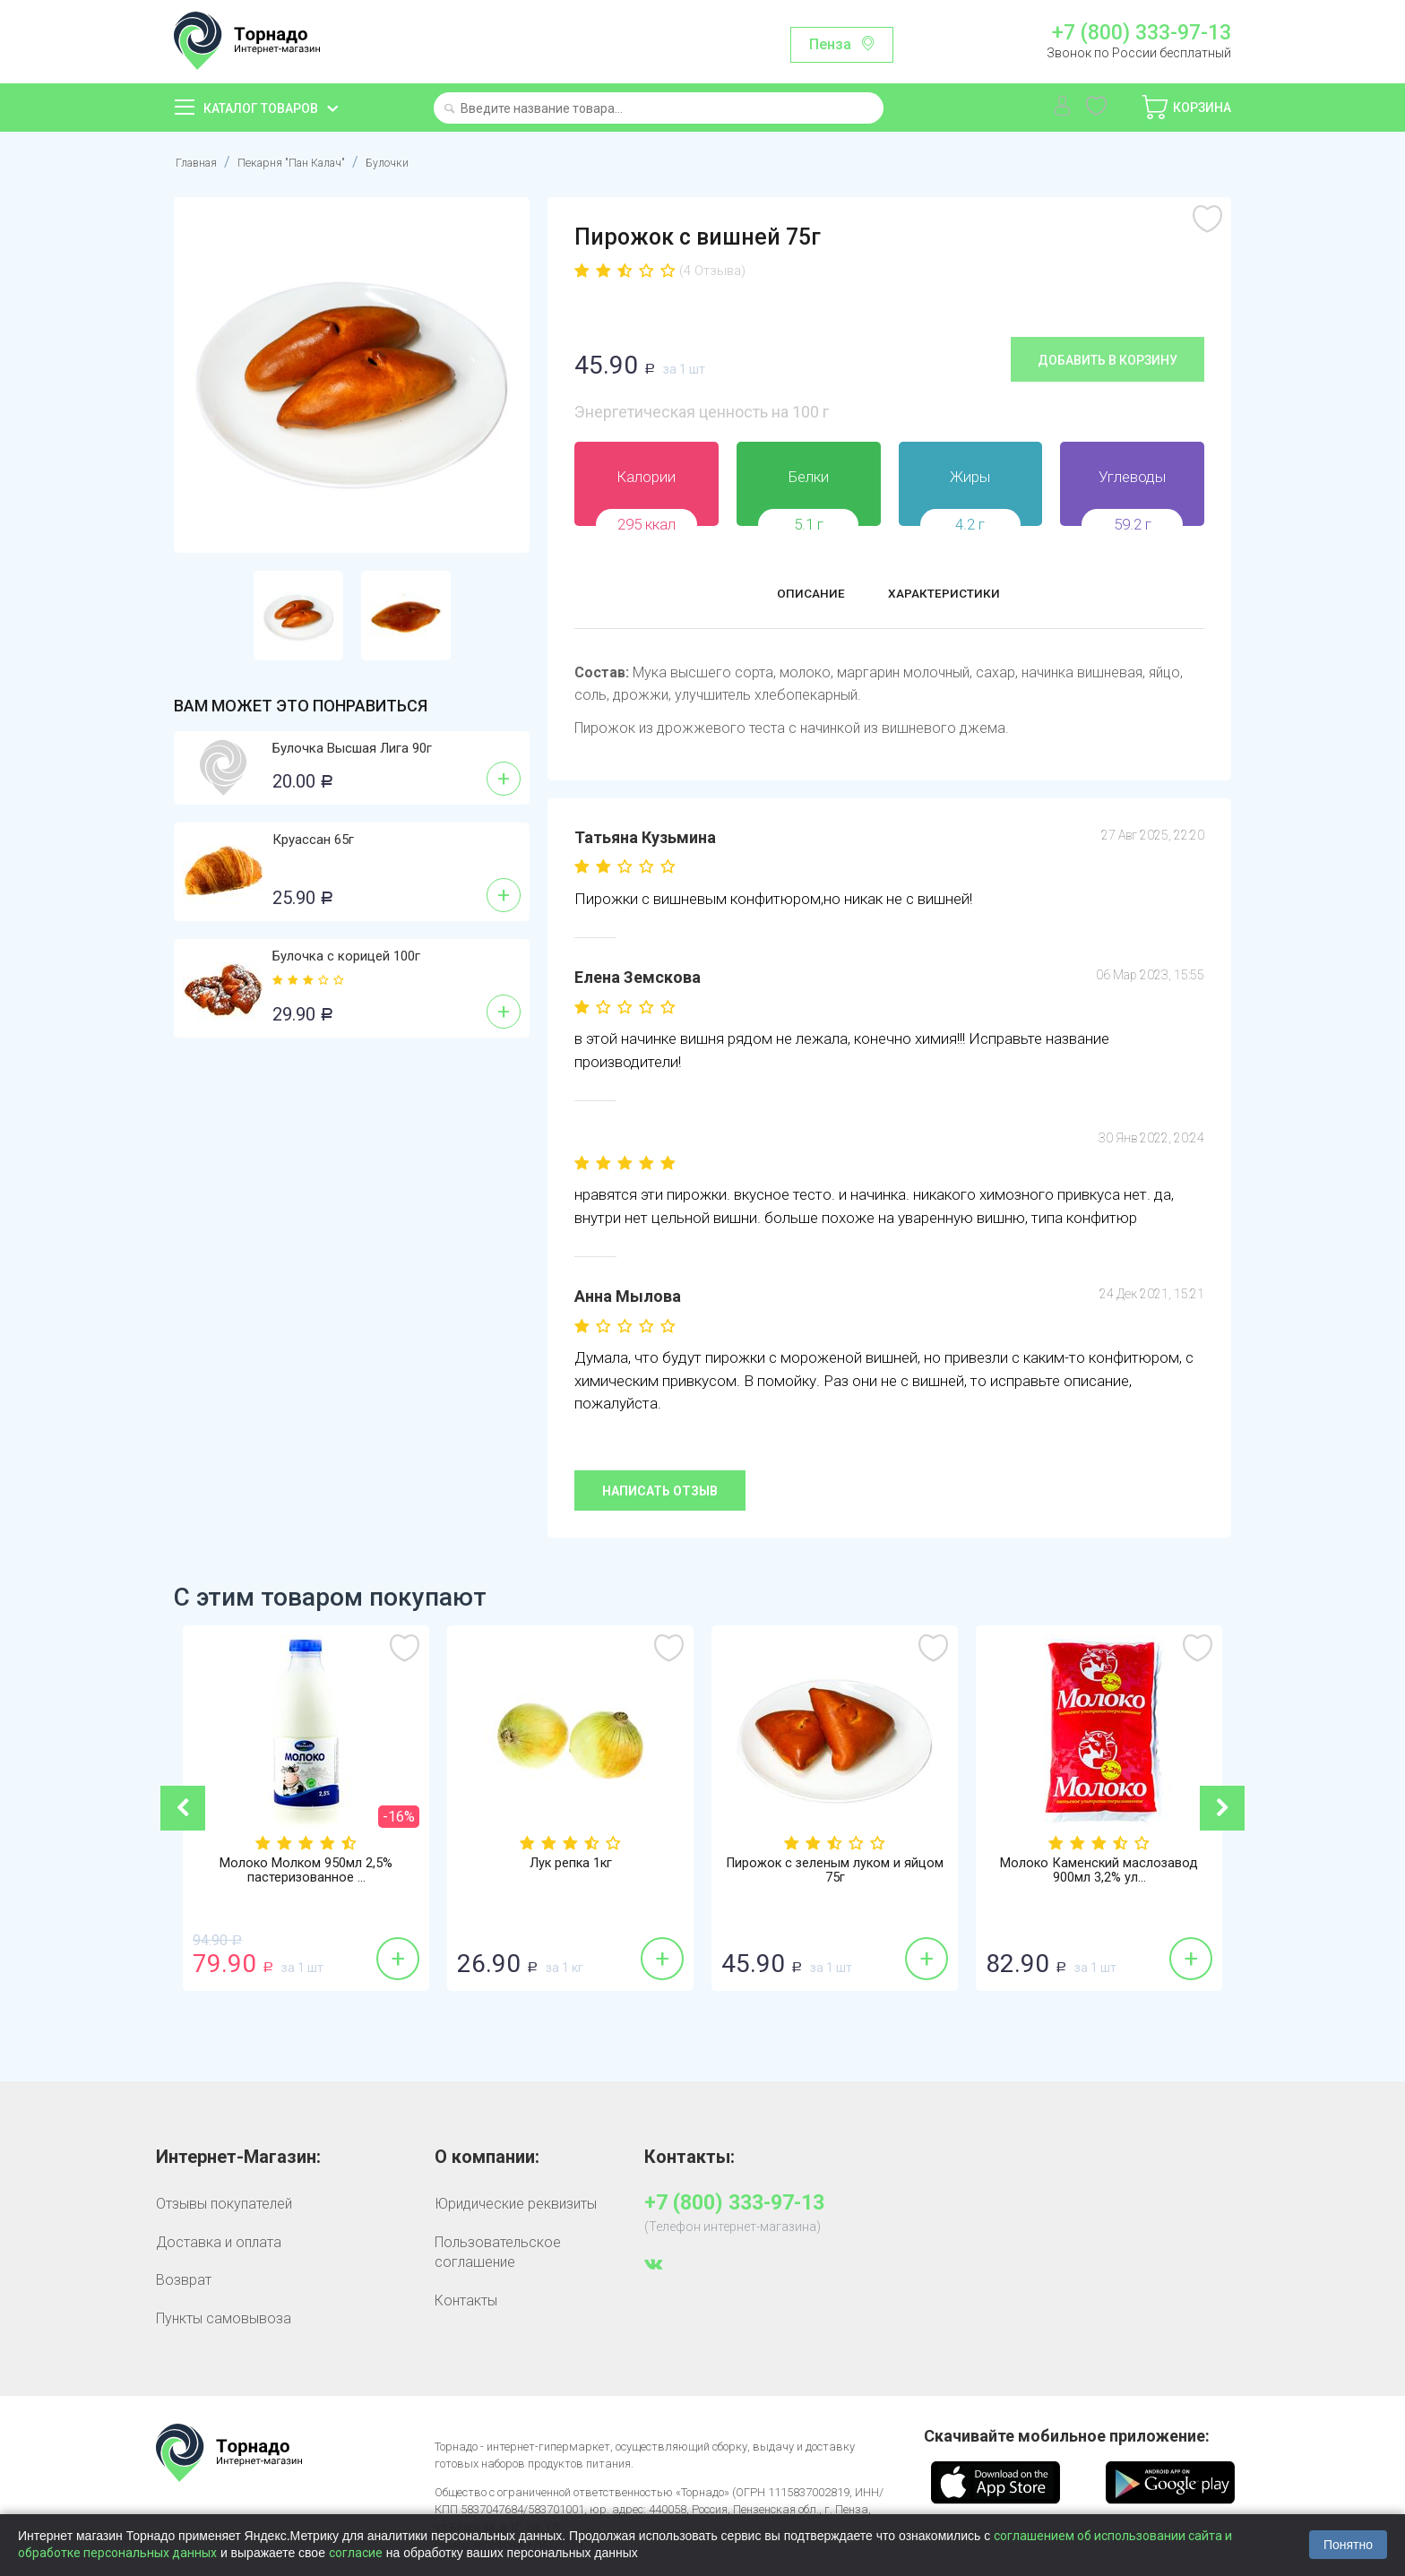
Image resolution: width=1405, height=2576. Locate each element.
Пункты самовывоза (223, 2317)
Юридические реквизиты (516, 2203)
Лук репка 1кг (570, 1865)
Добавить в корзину (1107, 359)
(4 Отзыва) (712, 271)
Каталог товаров (260, 108)
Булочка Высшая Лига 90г (352, 748)
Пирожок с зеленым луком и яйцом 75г (835, 1873)
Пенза (830, 44)
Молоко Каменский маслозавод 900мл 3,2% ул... (1099, 1873)
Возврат (183, 2278)
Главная (201, 161)
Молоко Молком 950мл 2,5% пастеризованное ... (306, 1873)
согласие (356, 2553)
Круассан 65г (313, 839)
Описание (794, 595)
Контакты (466, 2299)
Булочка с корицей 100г (346, 956)
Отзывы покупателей (224, 2203)
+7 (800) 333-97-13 (1141, 33)
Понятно (1348, 2544)
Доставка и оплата (218, 2241)
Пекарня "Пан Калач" (314, 161)
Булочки (429, 161)
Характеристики (955, 595)
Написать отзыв (660, 1490)
